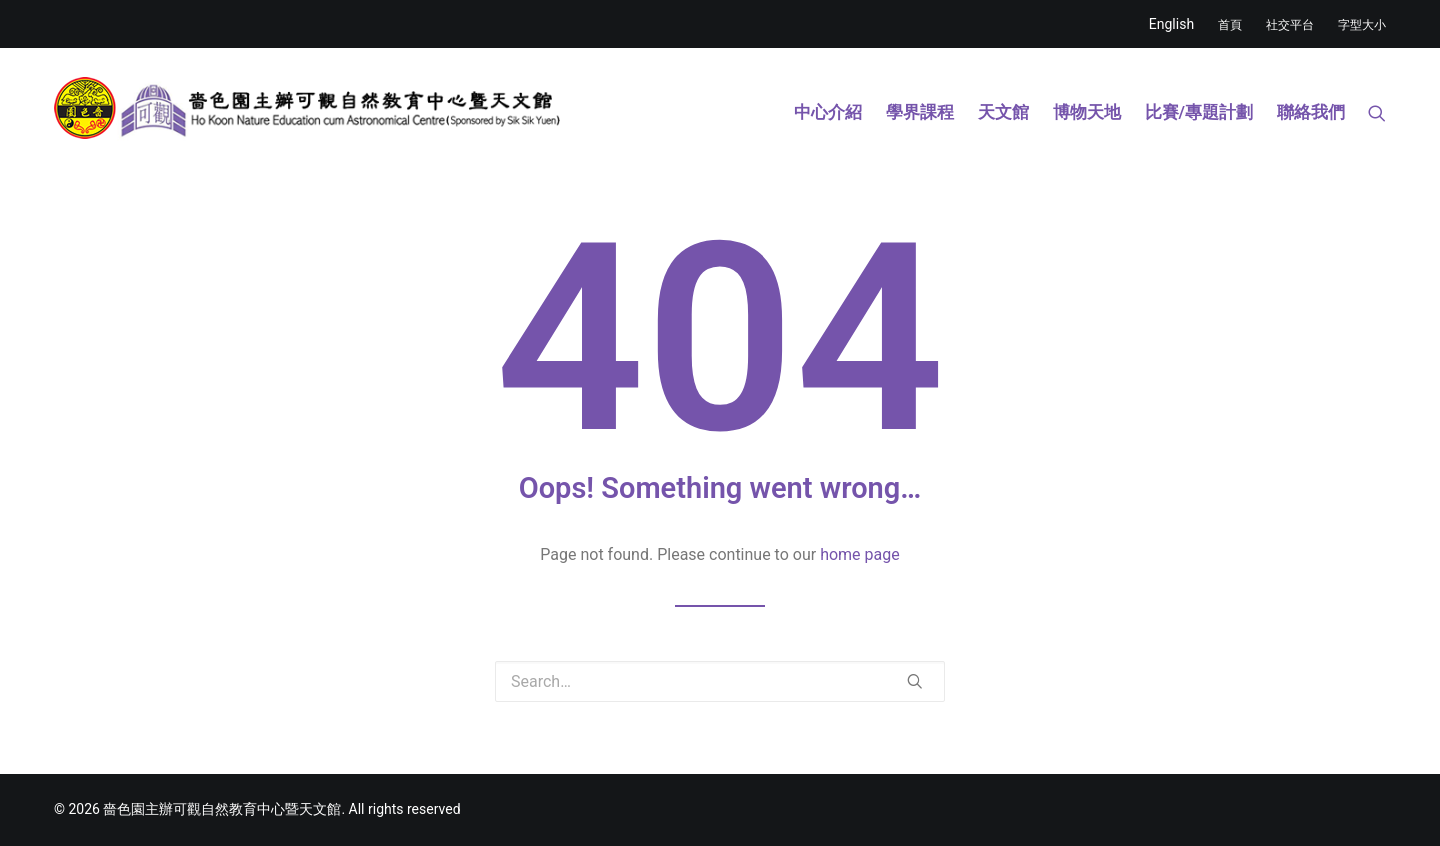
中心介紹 (828, 112)
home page (860, 554)
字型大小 (1362, 25)
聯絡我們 (1311, 112)
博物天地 (1087, 112)
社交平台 (1290, 25)
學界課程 (920, 112)
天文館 (1003, 112)
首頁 (1230, 25)
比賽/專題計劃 (1199, 112)
